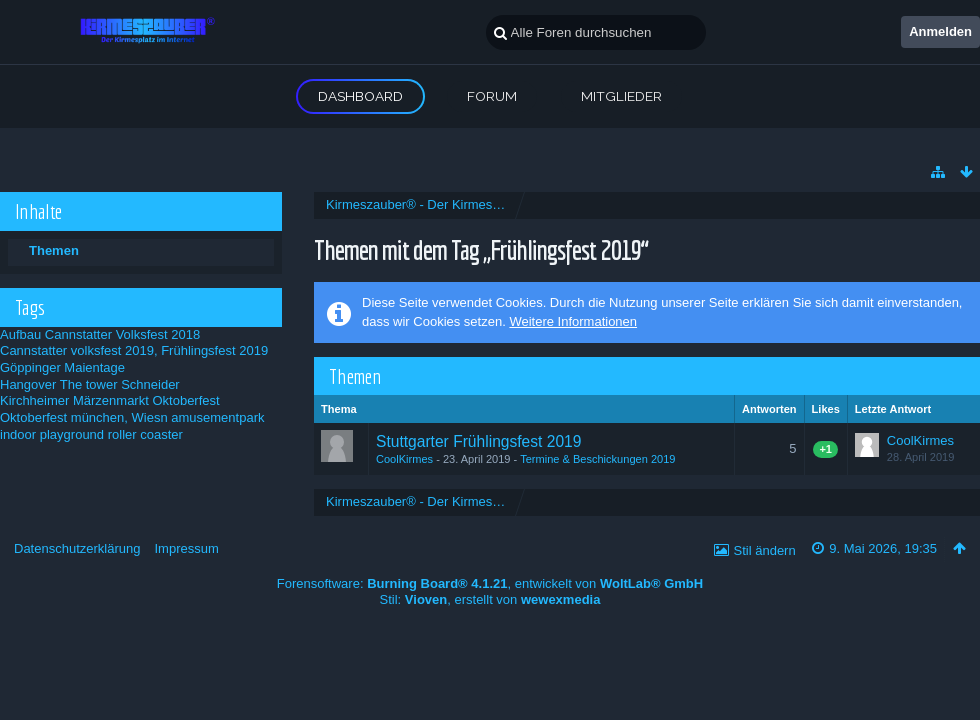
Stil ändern (765, 550)
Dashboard (360, 96)
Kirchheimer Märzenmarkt (74, 400)
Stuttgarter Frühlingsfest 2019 (478, 441)
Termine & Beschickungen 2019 (597, 459)
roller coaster (145, 434)
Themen (54, 250)
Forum (492, 96)
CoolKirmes (404, 459)
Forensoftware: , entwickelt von (490, 583)
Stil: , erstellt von (490, 599)
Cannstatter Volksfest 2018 (122, 334)
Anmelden (940, 31)
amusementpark (217, 417)
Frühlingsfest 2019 (214, 350)
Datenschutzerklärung (77, 548)
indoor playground (52, 434)
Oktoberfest (185, 400)
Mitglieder (621, 96)
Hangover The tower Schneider (90, 384)
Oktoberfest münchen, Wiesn (84, 417)
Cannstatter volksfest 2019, (79, 350)
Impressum (186, 548)
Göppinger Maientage (62, 367)
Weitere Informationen (573, 321)
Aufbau (20, 334)
